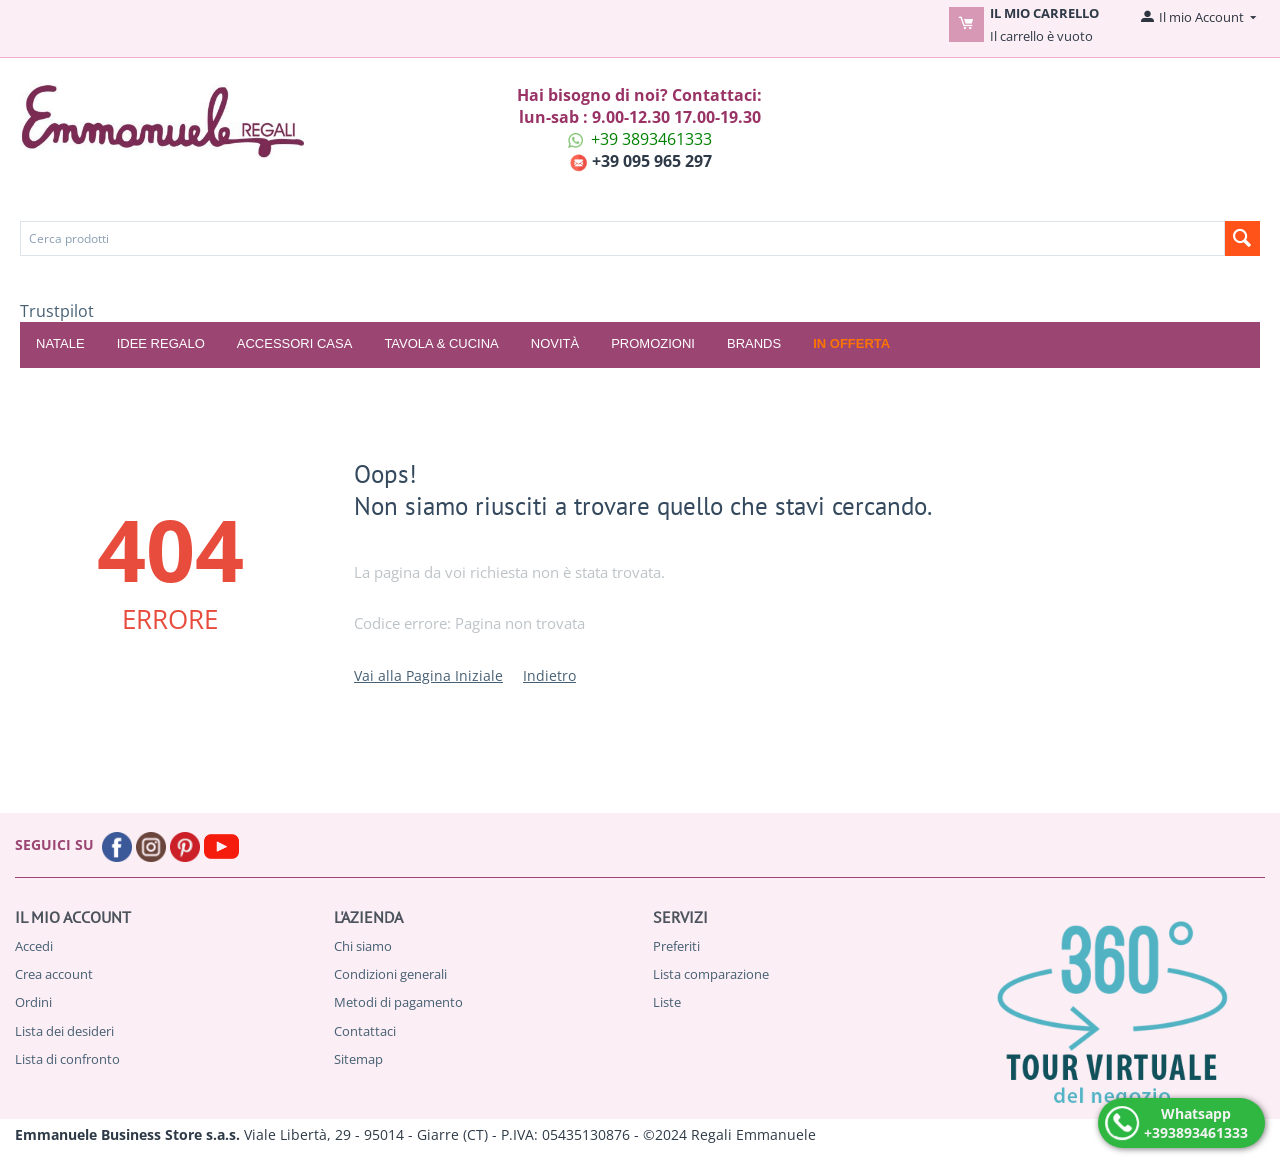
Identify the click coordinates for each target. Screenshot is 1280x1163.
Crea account (54, 974)
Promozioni (653, 343)
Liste (667, 1002)
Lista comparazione (711, 974)
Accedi (34, 946)
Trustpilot (57, 311)
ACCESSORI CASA (295, 343)
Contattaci (365, 1031)
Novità (555, 343)
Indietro (549, 675)
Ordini (33, 1002)
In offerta (851, 343)
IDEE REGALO (161, 343)
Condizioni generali (390, 974)
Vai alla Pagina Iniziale (428, 675)
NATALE (60, 343)
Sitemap (358, 1059)
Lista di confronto (67, 1059)
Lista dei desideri (64, 1031)
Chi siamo (363, 946)
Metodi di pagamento (398, 1002)
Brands (754, 343)
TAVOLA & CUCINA (441, 343)
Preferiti (676, 946)
